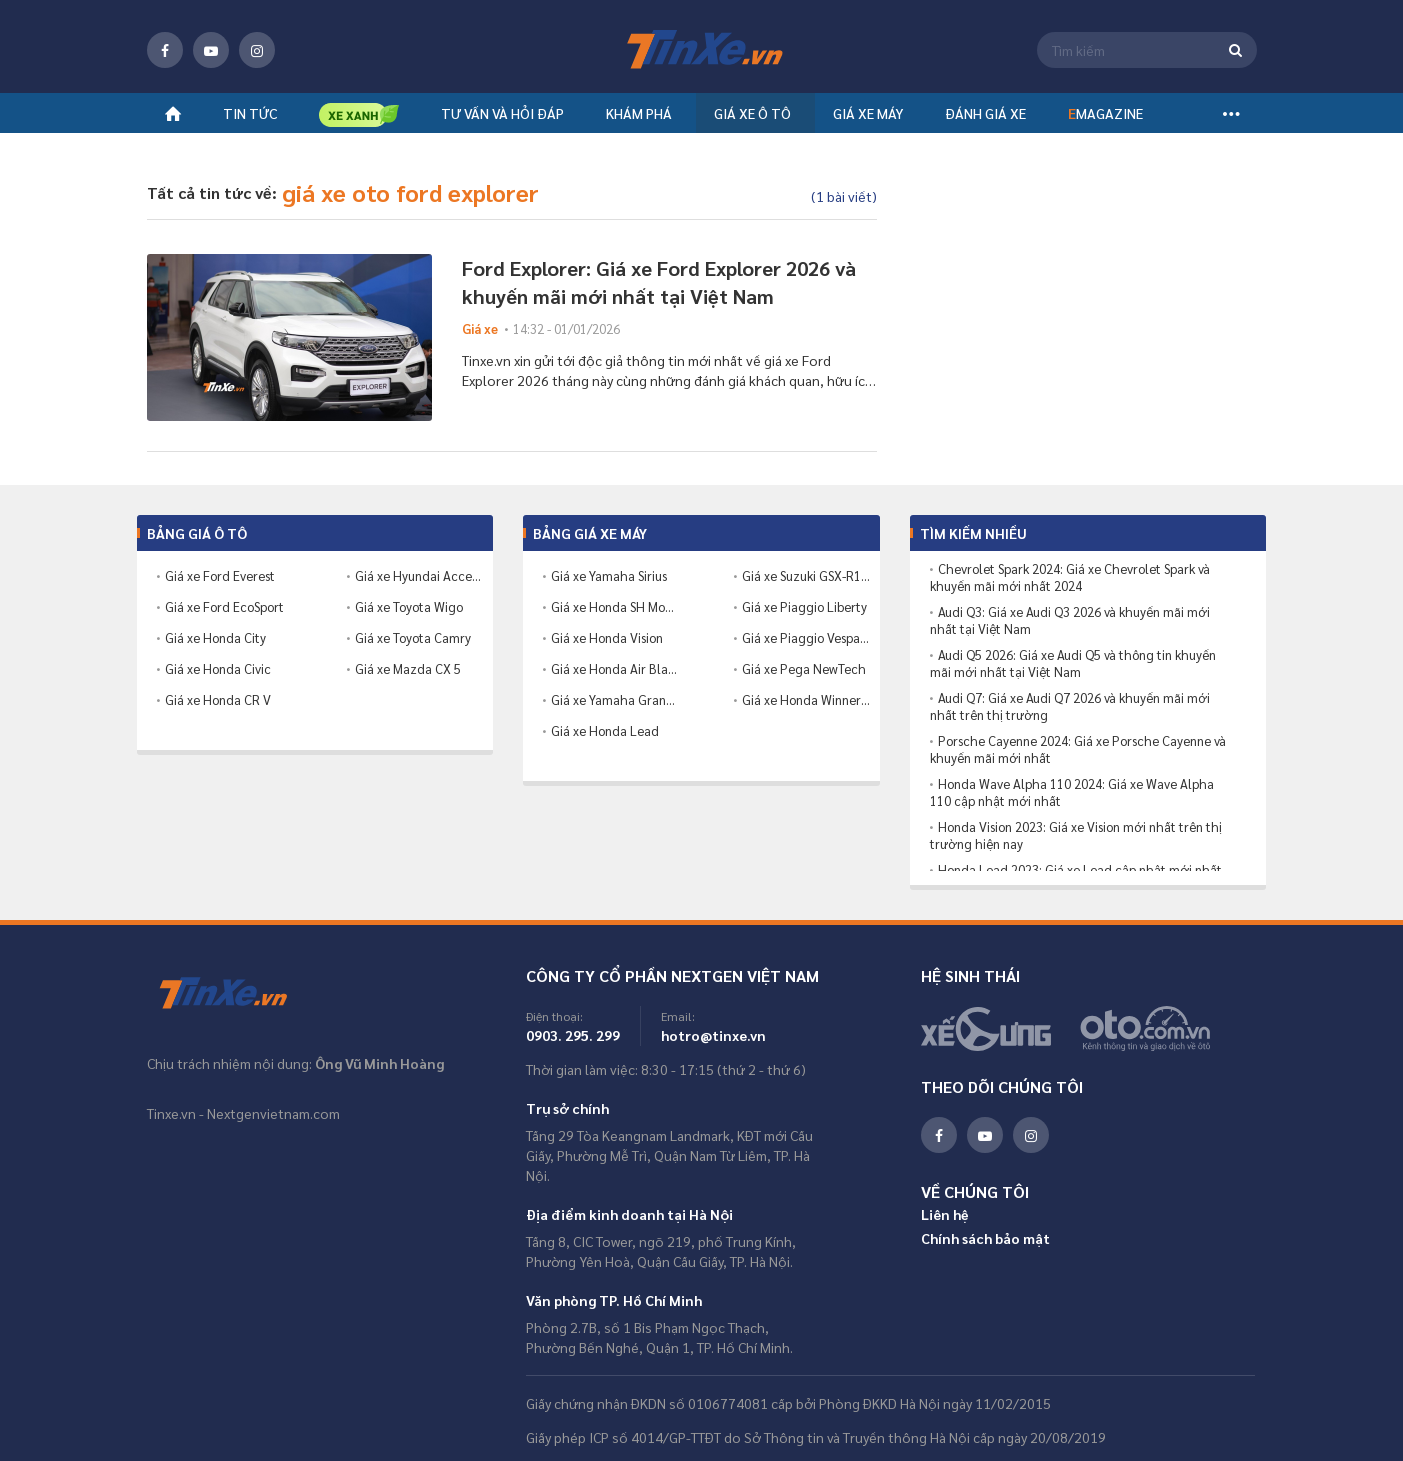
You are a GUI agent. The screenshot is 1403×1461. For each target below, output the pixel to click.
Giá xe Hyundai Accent (419, 575)
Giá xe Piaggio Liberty (804, 606)
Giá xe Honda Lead (605, 730)
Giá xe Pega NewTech (804, 668)
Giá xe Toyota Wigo (409, 606)
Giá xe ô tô (752, 120)
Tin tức (250, 120)
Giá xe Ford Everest (220, 575)
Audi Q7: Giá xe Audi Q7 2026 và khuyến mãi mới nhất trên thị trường (1070, 706)
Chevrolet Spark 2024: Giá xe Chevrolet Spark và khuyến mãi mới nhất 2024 (1070, 577)
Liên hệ (945, 1214)
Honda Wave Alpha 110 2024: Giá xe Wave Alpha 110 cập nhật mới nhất (1072, 792)
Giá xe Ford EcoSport (224, 606)
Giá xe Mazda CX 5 (408, 668)
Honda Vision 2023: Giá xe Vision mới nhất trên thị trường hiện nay (1076, 835)
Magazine (1105, 120)
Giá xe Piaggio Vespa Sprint (806, 637)
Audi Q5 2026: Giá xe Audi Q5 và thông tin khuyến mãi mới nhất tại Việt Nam (1073, 663)
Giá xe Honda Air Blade (615, 668)
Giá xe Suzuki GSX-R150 (806, 575)
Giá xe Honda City (215, 637)
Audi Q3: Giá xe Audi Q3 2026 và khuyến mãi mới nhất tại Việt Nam (1070, 620)
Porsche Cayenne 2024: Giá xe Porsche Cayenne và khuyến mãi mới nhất (1078, 749)
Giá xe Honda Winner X (806, 699)
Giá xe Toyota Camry (413, 637)
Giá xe (480, 328)
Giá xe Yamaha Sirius (609, 575)
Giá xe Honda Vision (607, 637)
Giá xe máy (868, 120)
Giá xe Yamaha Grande (615, 699)
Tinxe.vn (236, 994)
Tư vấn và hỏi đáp (502, 120)
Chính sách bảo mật (985, 1238)
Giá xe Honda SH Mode (615, 606)
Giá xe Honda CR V (218, 699)
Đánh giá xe (985, 120)
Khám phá (639, 120)
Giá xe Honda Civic (218, 668)
